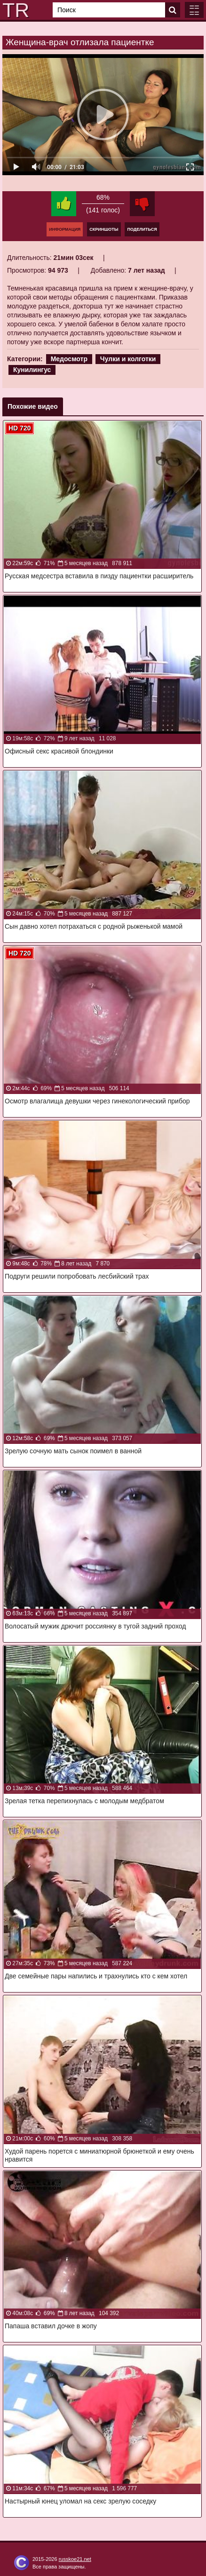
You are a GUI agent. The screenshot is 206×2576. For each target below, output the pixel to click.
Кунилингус (32, 369)
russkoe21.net (75, 2559)
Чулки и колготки (128, 359)
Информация (64, 229)
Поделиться (142, 229)
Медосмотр (69, 359)
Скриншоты (103, 229)
